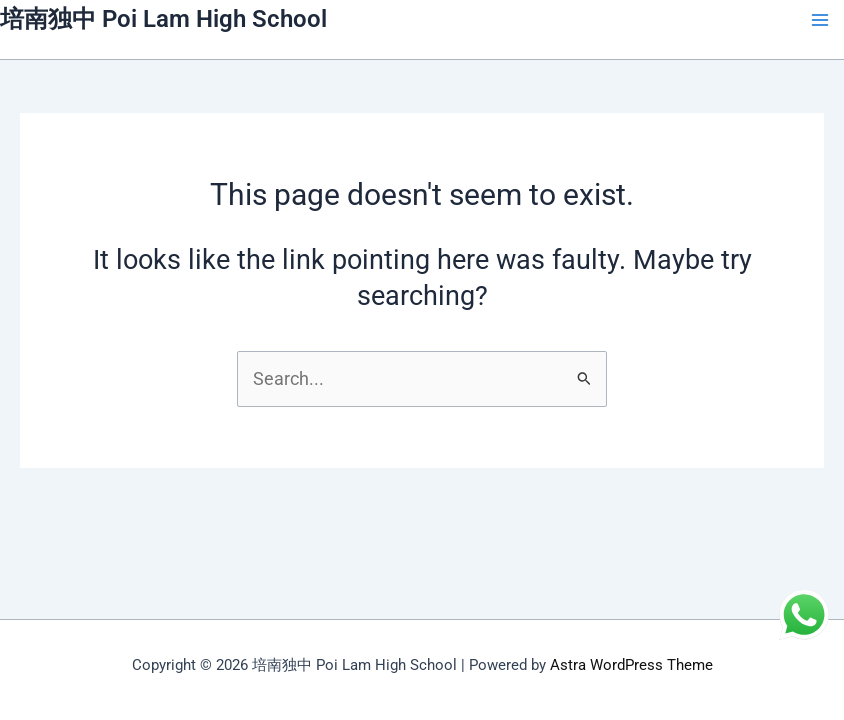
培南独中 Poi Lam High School (163, 19)
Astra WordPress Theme (631, 665)
